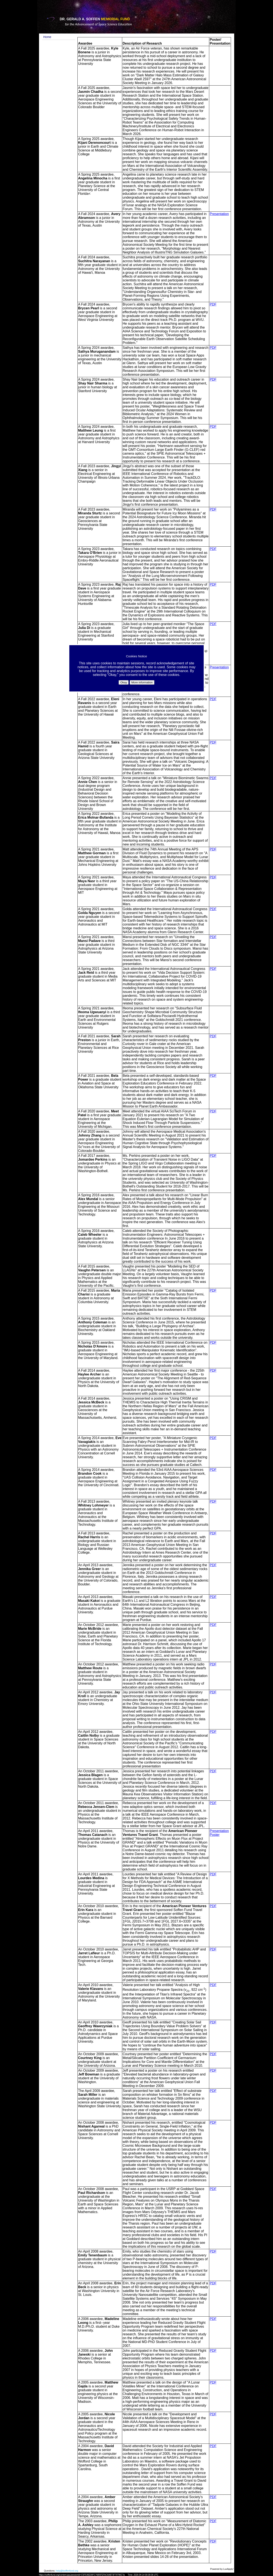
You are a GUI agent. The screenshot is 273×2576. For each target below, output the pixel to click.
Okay (123, 682)
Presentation (219, 214)
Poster (214, 1835)
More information (142, 682)
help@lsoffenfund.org (67, 2570)
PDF (213, 304)
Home (47, 37)
